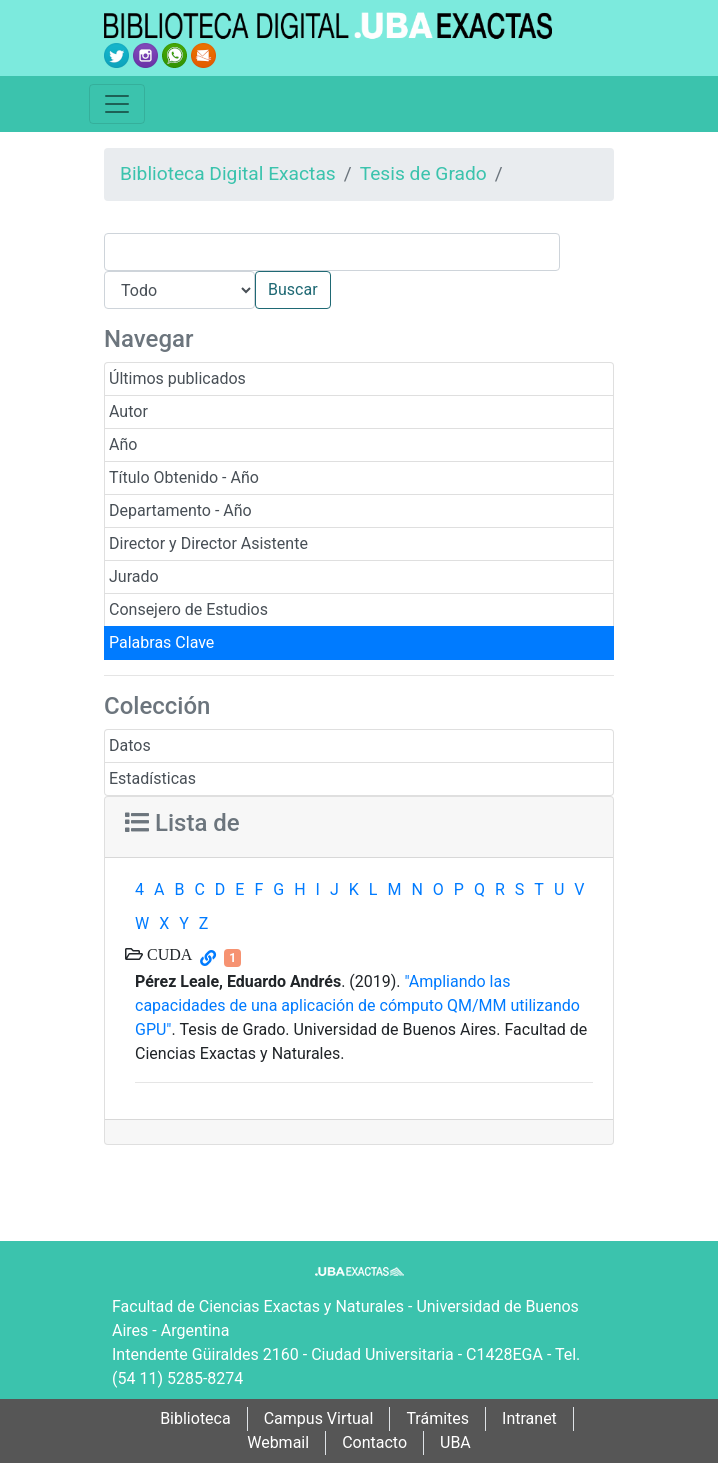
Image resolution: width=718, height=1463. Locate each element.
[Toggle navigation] (117, 104)
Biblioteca (195, 1418)
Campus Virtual (319, 1418)
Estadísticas (152, 778)
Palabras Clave (161, 642)
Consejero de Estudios (188, 609)
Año (123, 444)
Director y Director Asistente (208, 543)
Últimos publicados (177, 378)
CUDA (167, 954)
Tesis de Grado (423, 173)
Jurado (134, 576)
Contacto (374, 1442)
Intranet (529, 1418)
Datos (130, 745)
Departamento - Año (180, 510)
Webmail (278, 1442)
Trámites (437, 1418)
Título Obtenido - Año (184, 477)
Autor (128, 411)
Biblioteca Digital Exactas (228, 173)
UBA (455, 1442)
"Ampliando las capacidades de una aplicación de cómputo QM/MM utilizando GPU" (357, 1005)
